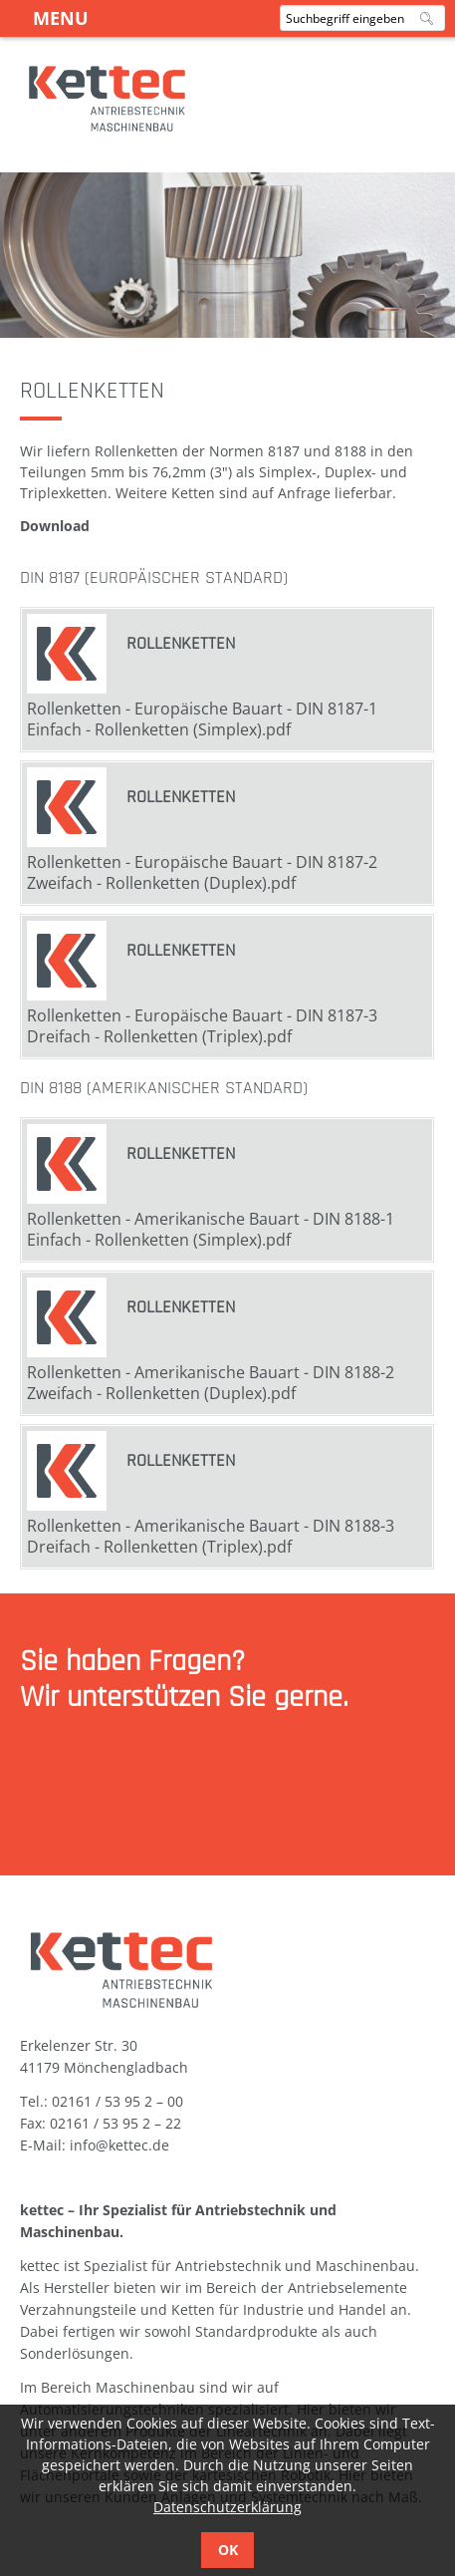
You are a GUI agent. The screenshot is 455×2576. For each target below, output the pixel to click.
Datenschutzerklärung (227, 2506)
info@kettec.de (119, 2145)
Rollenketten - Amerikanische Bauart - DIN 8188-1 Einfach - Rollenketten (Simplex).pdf (210, 1229)
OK (228, 2549)
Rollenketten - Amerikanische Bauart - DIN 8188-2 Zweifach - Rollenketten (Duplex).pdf (210, 1382)
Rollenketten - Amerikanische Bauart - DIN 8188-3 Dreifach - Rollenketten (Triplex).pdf (210, 1536)
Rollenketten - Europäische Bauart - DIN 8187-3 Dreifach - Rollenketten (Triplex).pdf (202, 1025)
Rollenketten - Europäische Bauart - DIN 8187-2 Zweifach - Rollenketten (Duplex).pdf (202, 872)
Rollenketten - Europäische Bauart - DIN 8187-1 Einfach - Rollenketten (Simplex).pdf (202, 719)
